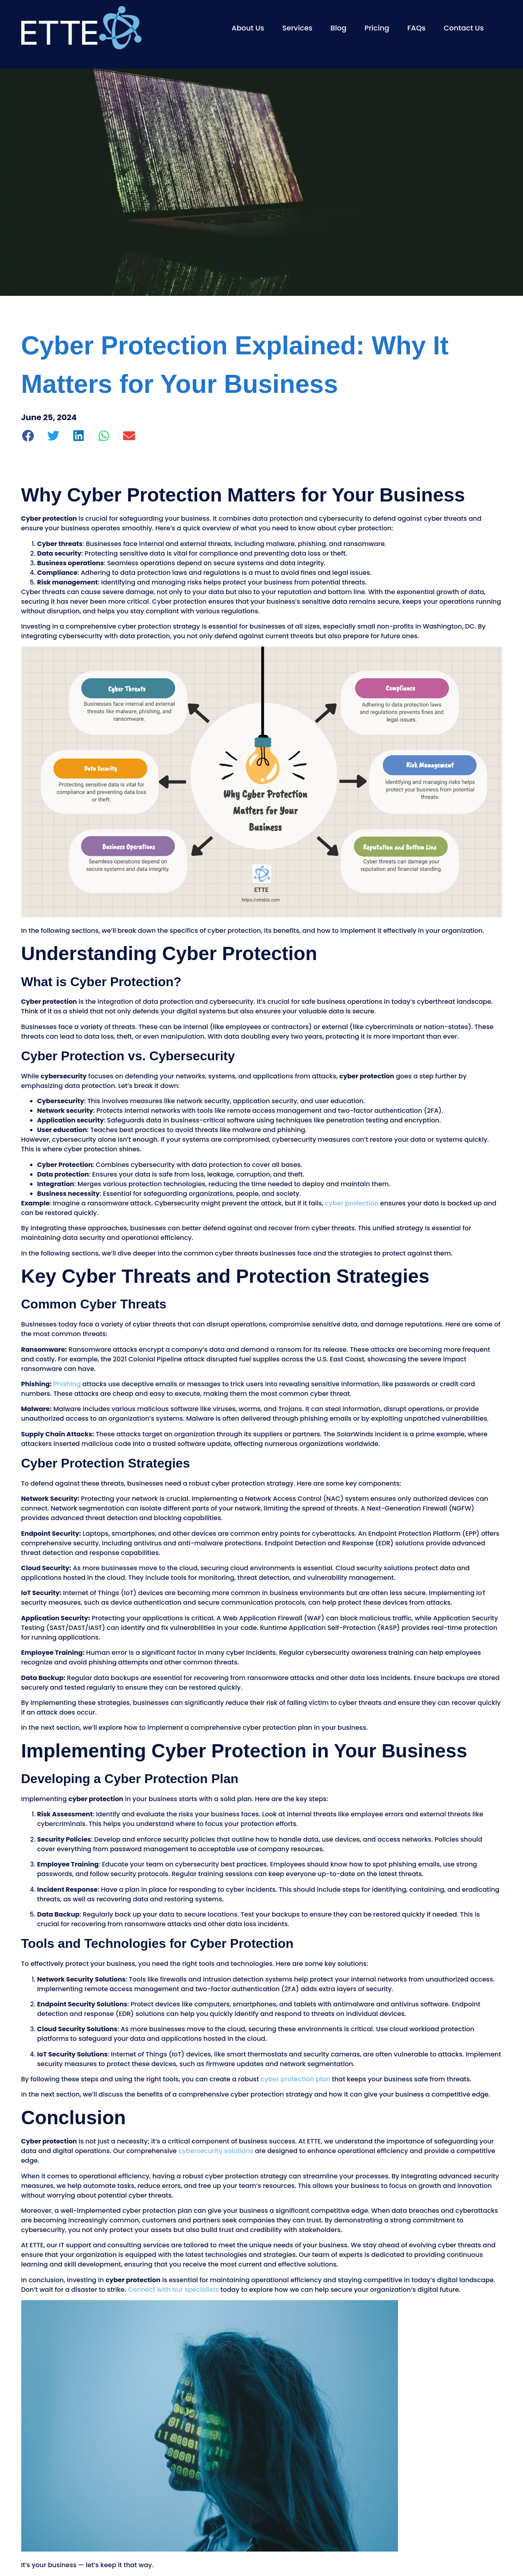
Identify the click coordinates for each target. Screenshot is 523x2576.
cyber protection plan (295, 2079)
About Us (248, 28)
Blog (339, 28)
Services (297, 28)
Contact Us (464, 28)
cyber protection (351, 1203)
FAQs (416, 28)
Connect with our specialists (173, 2289)
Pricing (377, 28)
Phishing (67, 1384)
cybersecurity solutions (215, 2150)
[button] (28, 436)
